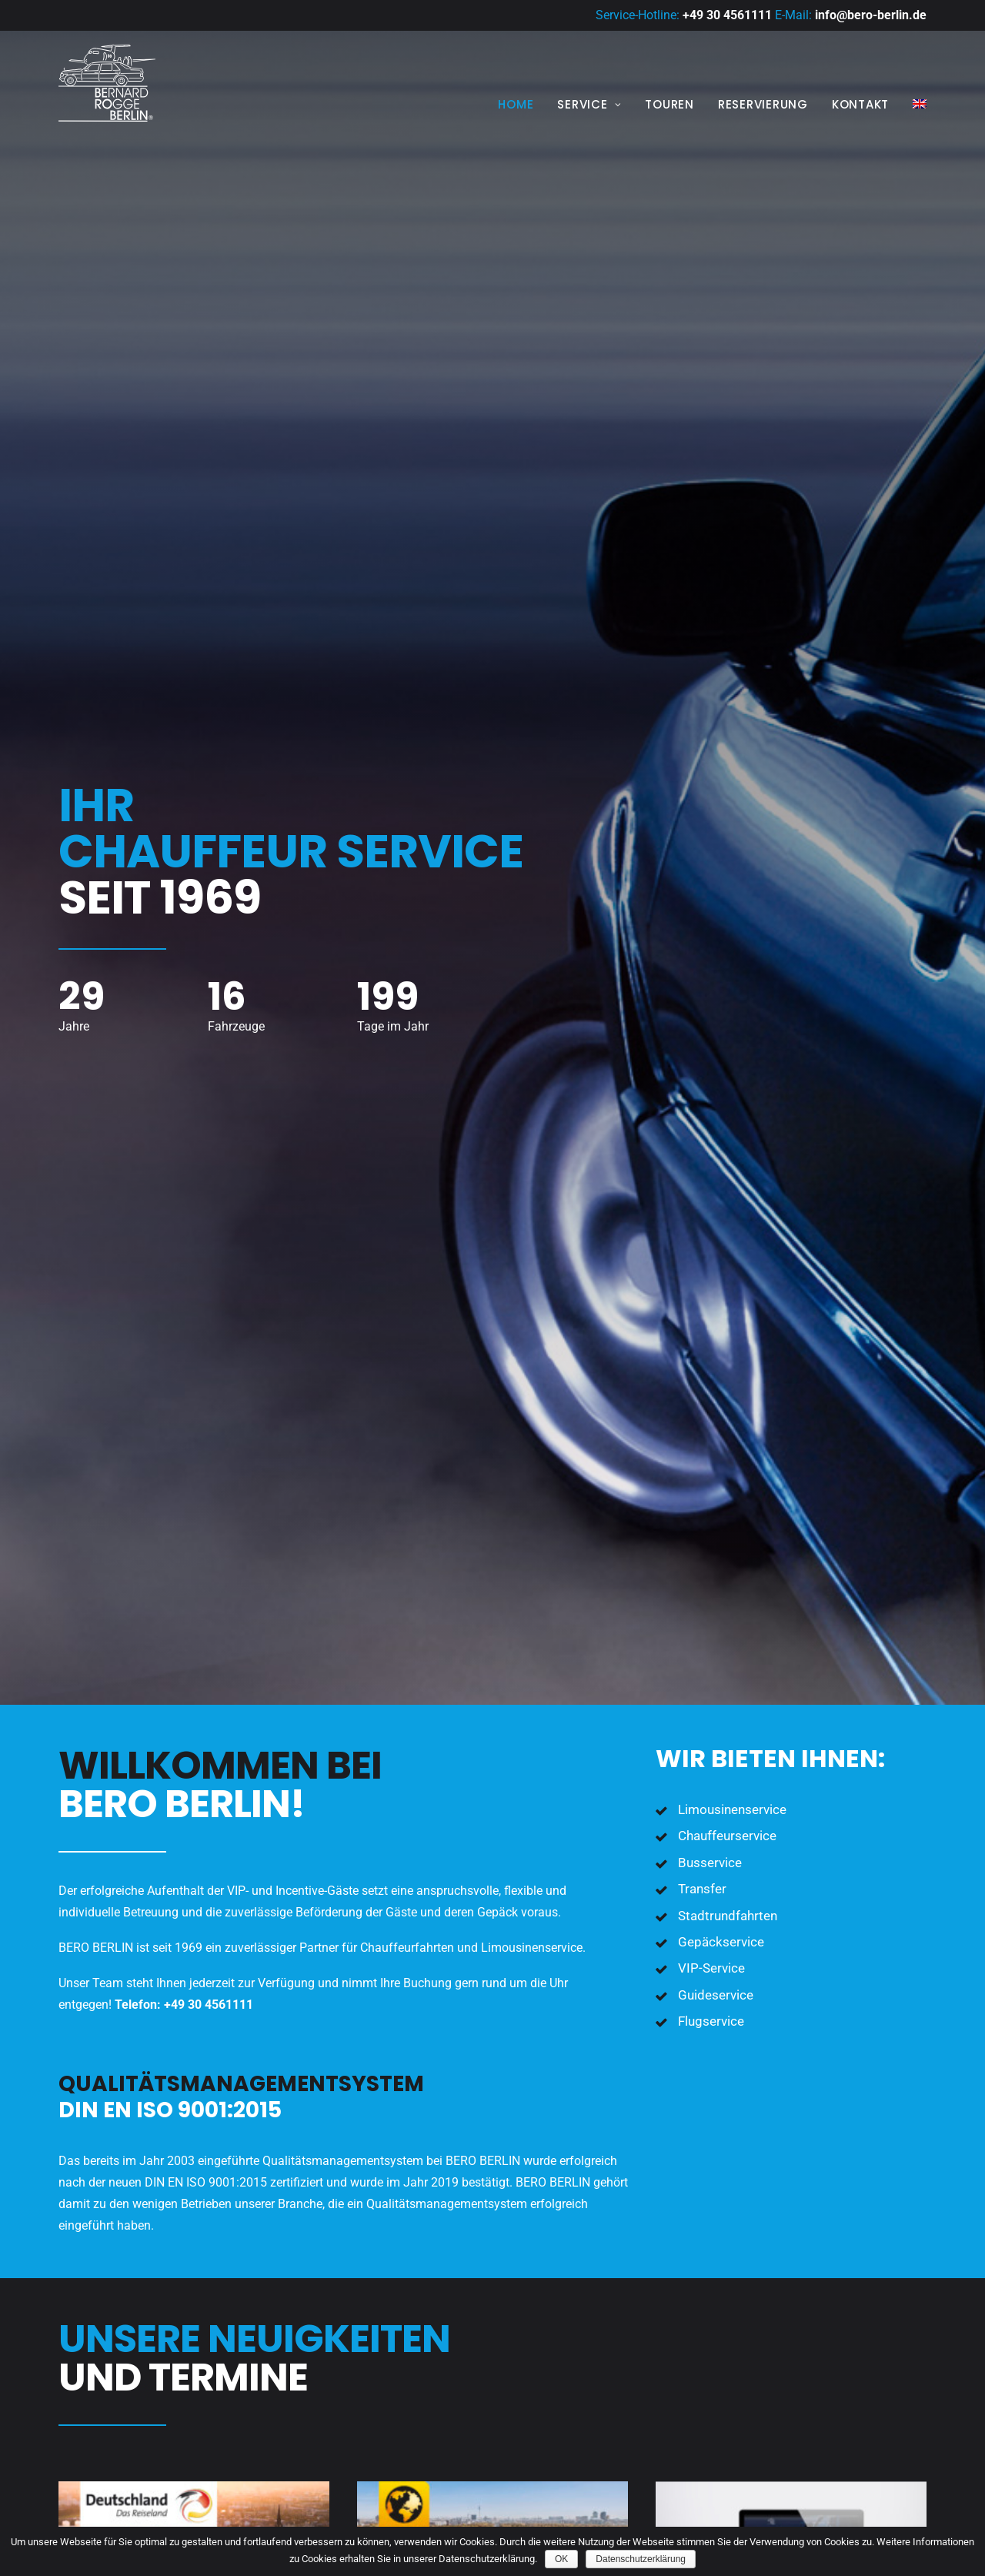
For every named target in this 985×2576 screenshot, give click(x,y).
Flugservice (711, 741)
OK (561, 2559)
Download (113, 1712)
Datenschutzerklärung (641, 2559)
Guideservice (715, 715)
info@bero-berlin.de (871, 15)
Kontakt (860, 104)
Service (589, 104)
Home (515, 104)
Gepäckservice (721, 662)
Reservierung (763, 104)
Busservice (710, 582)
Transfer (702, 608)
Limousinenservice (732, 529)
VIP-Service (711, 688)
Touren (669, 104)
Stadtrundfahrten (727, 635)
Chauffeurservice (727, 555)
